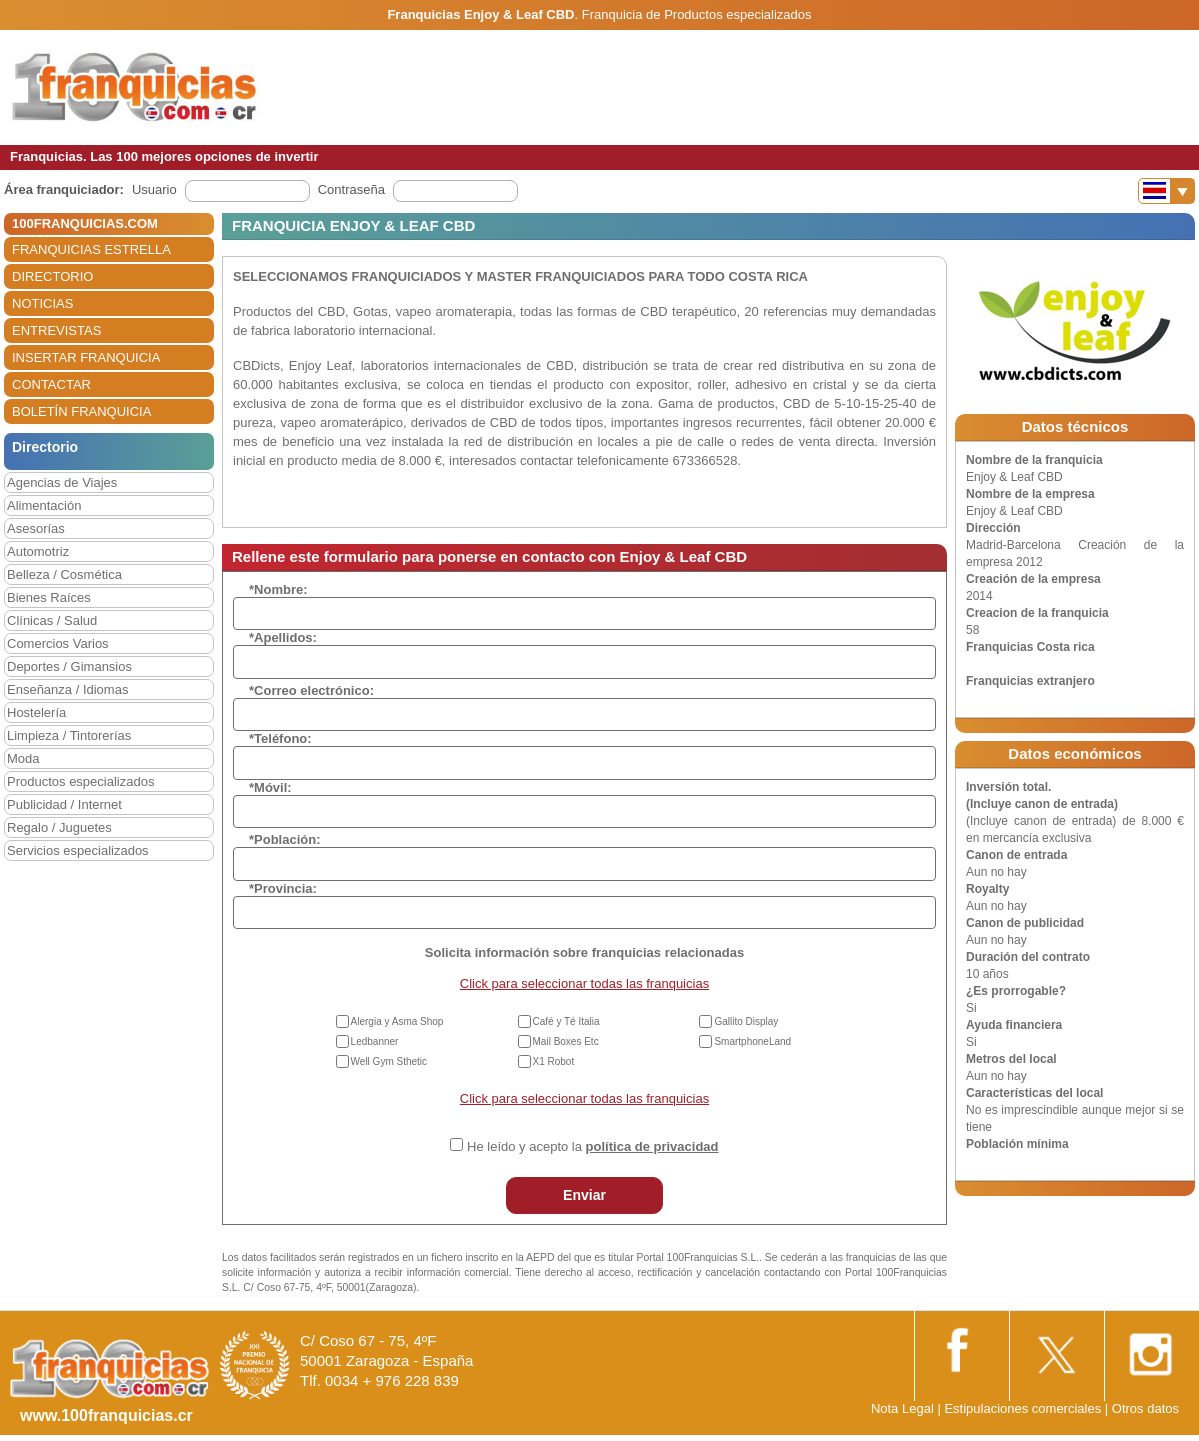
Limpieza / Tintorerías (69, 735)
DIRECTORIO (52, 276)
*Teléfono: (280, 738)
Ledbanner (375, 1041)
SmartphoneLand (752, 1041)
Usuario (154, 189)
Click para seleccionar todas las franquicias (584, 983)
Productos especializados (80, 781)
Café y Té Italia (566, 1021)
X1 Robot (554, 1061)
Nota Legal (902, 1408)
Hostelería (36, 712)
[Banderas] (1166, 191)
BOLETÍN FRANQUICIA (81, 411)
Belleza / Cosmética (64, 574)
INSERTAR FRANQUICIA (86, 357)
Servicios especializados (78, 850)
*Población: (285, 839)
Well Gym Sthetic (389, 1061)
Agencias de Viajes (62, 482)
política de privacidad (652, 1146)
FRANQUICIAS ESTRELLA (91, 249)
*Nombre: (278, 589)
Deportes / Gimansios (69, 666)
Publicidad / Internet (64, 804)
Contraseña (351, 189)
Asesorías (36, 528)
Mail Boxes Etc (566, 1041)
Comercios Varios (58, 643)
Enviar (584, 1195)
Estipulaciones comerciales (1024, 1408)
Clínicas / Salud (52, 620)
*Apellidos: (283, 637)
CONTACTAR (51, 384)
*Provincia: (283, 888)
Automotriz (38, 551)
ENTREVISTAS (56, 330)
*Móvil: (270, 787)
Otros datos (1145, 1408)
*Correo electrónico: (311, 690)
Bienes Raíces (49, 597)
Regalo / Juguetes (59, 827)
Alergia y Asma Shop (397, 1021)
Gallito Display (746, 1021)
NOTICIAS (42, 303)
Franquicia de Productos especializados (697, 14)
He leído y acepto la (592, 1146)
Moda (23, 758)
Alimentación (44, 505)
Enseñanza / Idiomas (67, 689)
